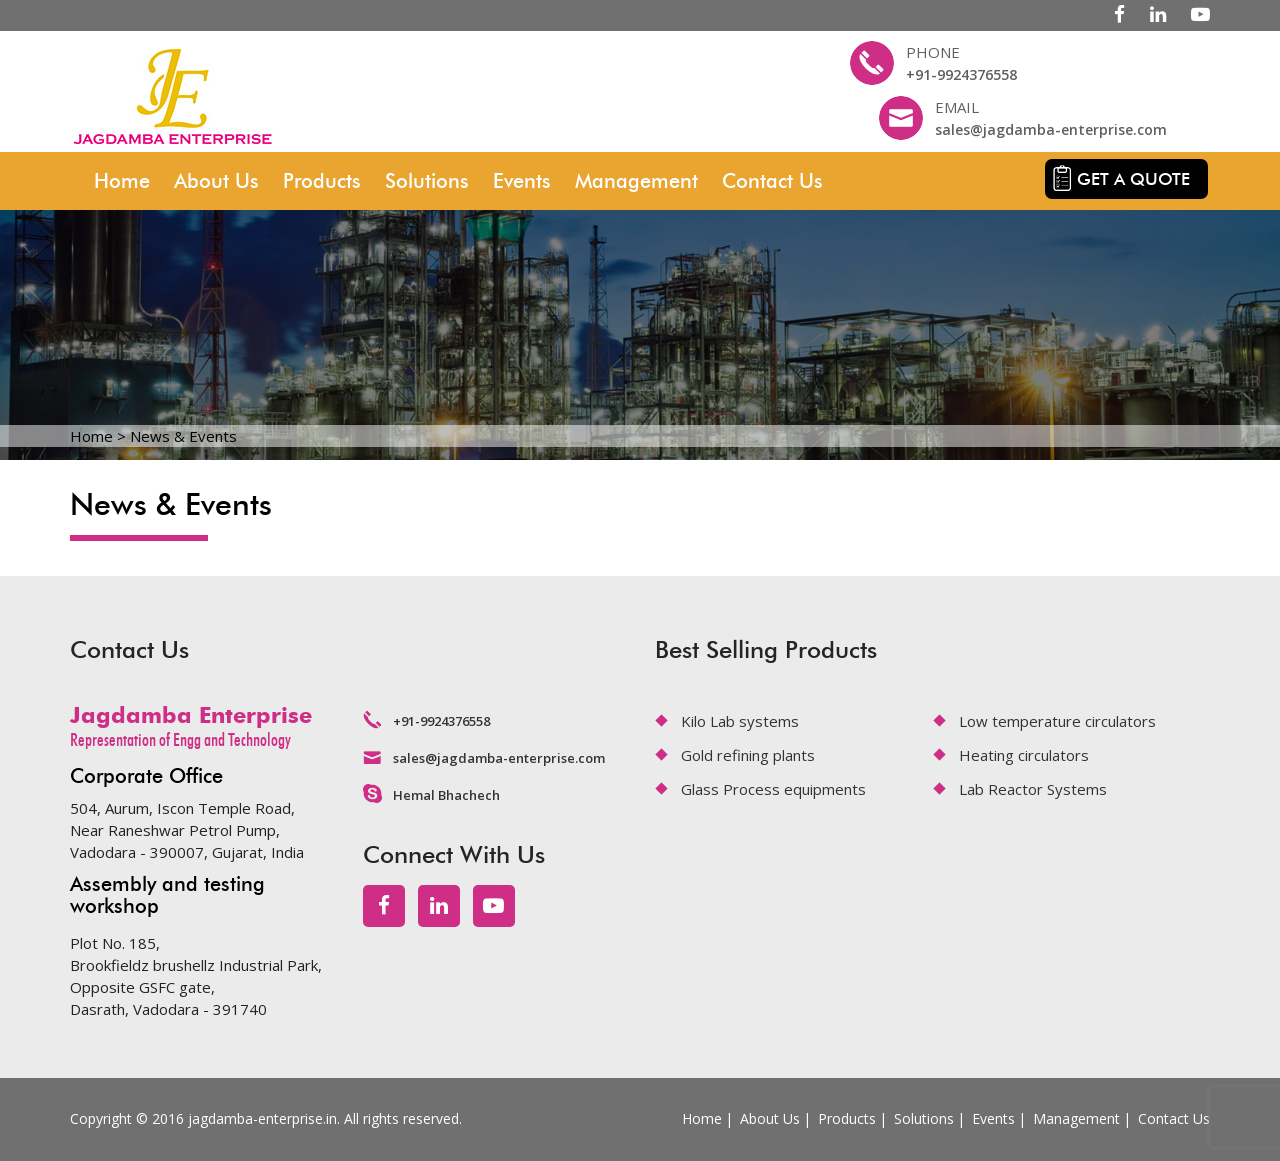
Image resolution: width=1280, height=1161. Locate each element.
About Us (216, 181)
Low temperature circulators (1057, 721)
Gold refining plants (748, 755)
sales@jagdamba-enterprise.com (1051, 129)
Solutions (427, 181)
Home (122, 181)
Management (636, 181)
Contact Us (772, 181)
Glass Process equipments (773, 789)
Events (522, 181)
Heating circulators (1024, 755)
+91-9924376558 (961, 74)
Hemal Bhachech (446, 795)
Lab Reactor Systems (1033, 789)
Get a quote (1133, 179)
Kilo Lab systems (740, 721)
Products (322, 181)
